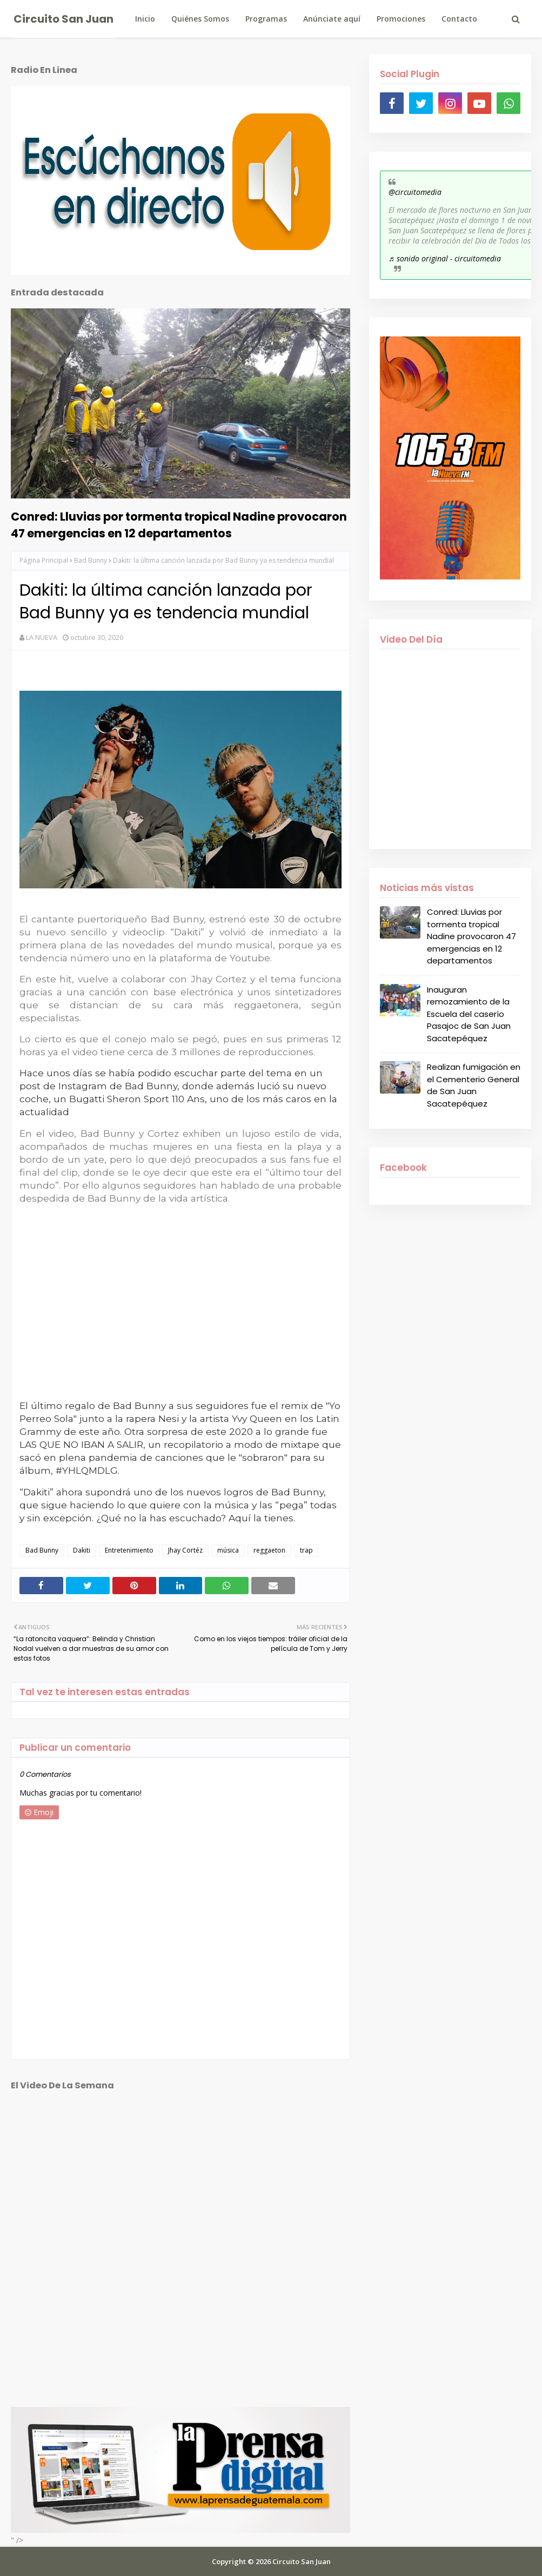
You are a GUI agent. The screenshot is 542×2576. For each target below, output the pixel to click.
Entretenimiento (129, 1550)
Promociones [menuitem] (401, 19)
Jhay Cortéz (185, 1550)
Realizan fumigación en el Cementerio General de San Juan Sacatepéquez (473, 1085)
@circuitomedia (415, 192)
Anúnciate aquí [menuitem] (331, 19)
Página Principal (43, 560)
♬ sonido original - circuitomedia (445, 258)
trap (306, 1550)
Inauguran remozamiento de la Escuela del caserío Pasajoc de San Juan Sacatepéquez (469, 1014)
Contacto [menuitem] (459, 19)
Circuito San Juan (63, 18)
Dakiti (81, 1550)
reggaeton (269, 1550)
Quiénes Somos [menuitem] (200, 19)
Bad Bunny (90, 560)
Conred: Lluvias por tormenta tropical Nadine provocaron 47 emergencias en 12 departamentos (179, 525)
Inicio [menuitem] (145, 19)
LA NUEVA (41, 637)
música (228, 1550)
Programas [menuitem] (266, 19)
